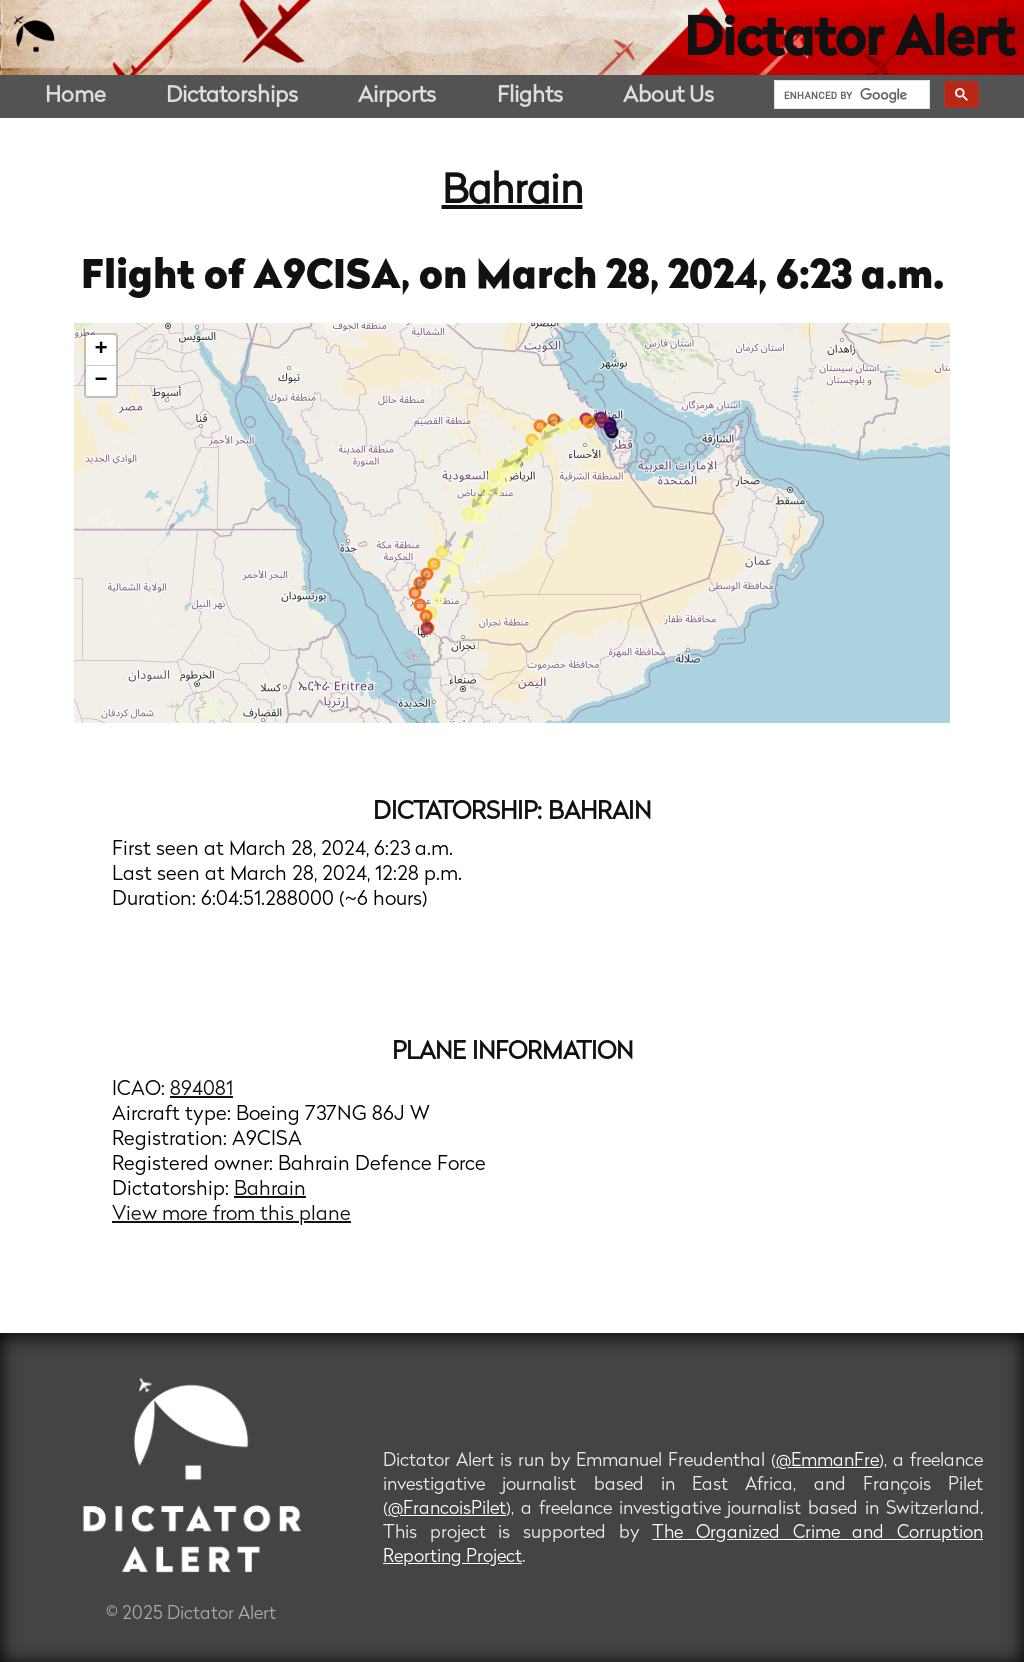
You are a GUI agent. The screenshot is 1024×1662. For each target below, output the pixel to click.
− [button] (101, 381)
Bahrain (512, 193)
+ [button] (101, 350)
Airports (397, 96)
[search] (850, 95)
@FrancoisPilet (447, 1509)
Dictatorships (232, 96)
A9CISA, (336, 278)
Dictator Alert (849, 42)
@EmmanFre (827, 1461)
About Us (668, 96)
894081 (201, 1090)
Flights (530, 96)
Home (75, 96)
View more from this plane (231, 1215)
